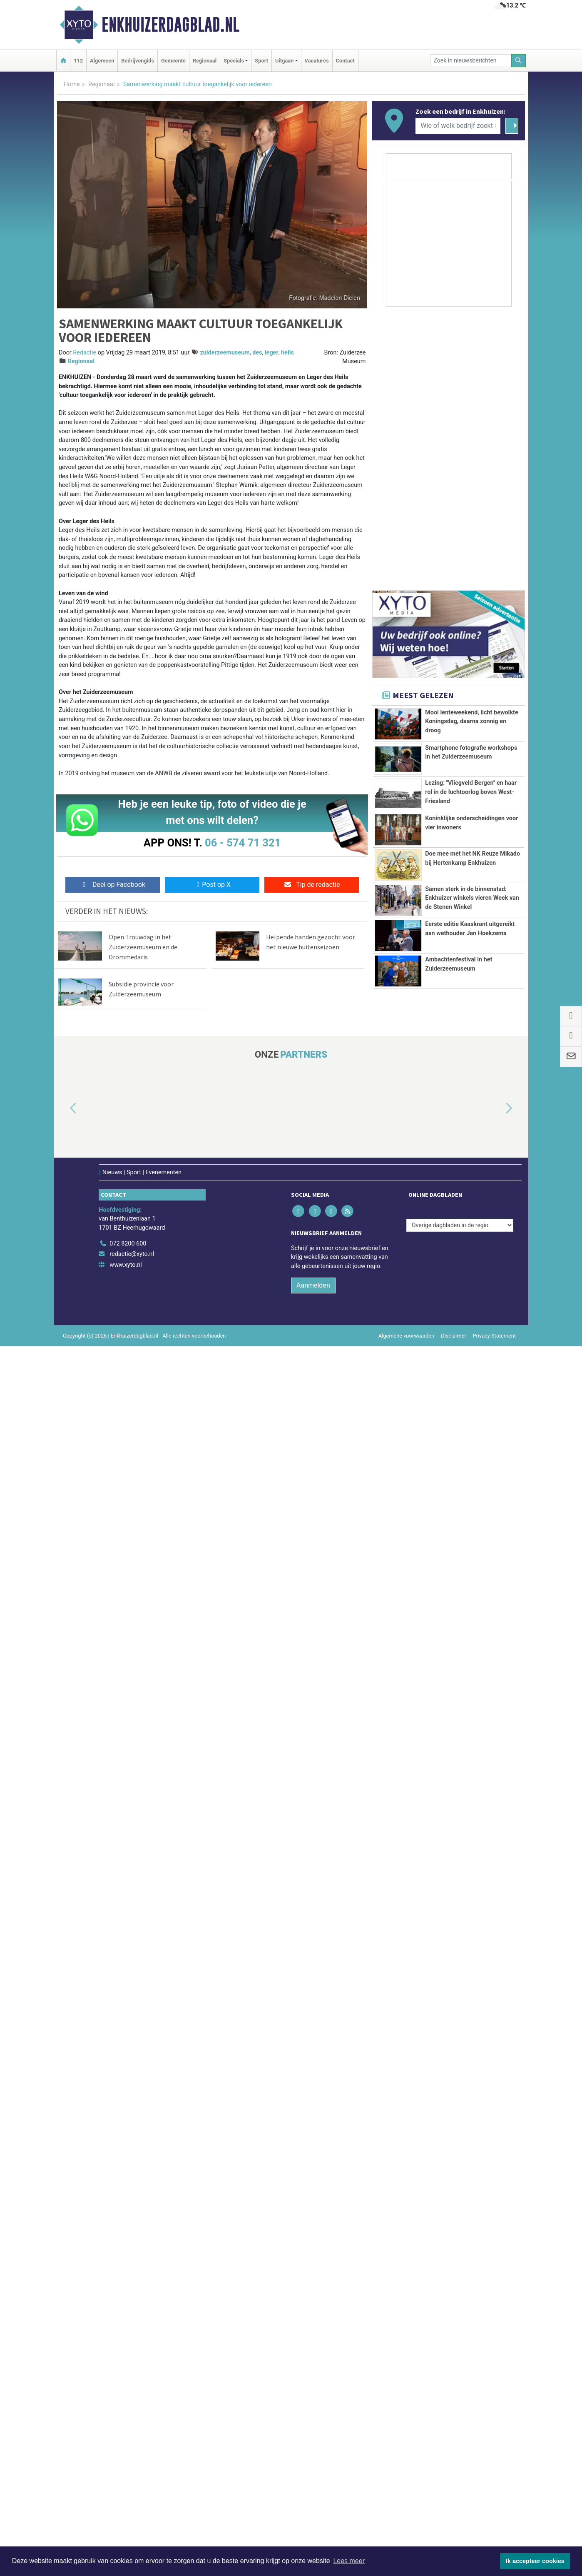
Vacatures (317, 60)
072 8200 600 (127, 2473)
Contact (345, 60)
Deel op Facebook (112, 885)
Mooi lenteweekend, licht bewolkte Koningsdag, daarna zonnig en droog (471, 1804)
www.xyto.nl (125, 2494)
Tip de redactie (312, 885)
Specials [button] (234, 60)
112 (78, 60)
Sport (261, 60)
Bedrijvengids (137, 60)
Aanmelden (313, 2515)
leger (272, 352)
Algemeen (102, 60)
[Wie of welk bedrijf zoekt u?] (457, 126)
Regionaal (204, 60)
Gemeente (173, 60)
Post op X (212, 885)
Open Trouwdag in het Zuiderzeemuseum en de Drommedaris (143, 947)
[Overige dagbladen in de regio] (459, 2455)
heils (287, 352)
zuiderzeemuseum (224, 352)
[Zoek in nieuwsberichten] (471, 60)
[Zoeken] (518, 60)
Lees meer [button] (349, 2560)
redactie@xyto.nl (131, 2484)
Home (72, 84)
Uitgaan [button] (284, 60)
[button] (64, 2338)
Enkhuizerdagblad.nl (170, 24)
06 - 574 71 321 (243, 842)
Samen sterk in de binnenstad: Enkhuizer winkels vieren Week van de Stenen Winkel (472, 2079)
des (257, 352)
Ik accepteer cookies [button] (535, 2561)
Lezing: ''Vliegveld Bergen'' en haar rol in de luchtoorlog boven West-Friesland (471, 1912)
